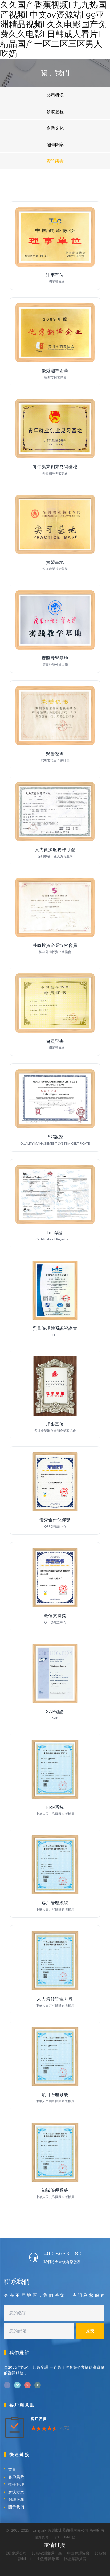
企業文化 (55, 128)
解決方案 (16, 2492)
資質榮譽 (55, 161)
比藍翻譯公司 (15, 2553)
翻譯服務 (16, 2499)
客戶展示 (16, 2476)
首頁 (12, 2469)
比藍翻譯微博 (47, 2558)
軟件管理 (16, 2484)
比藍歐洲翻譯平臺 (47, 2553)
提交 (90, 2330)
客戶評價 (39, 2418)
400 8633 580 (62, 2253)
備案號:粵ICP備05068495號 (55, 2537)
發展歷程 (55, 111)
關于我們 (16, 2506)
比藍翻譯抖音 (75, 2558)
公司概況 (55, 95)
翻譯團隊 (55, 144)
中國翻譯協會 (78, 2553)
